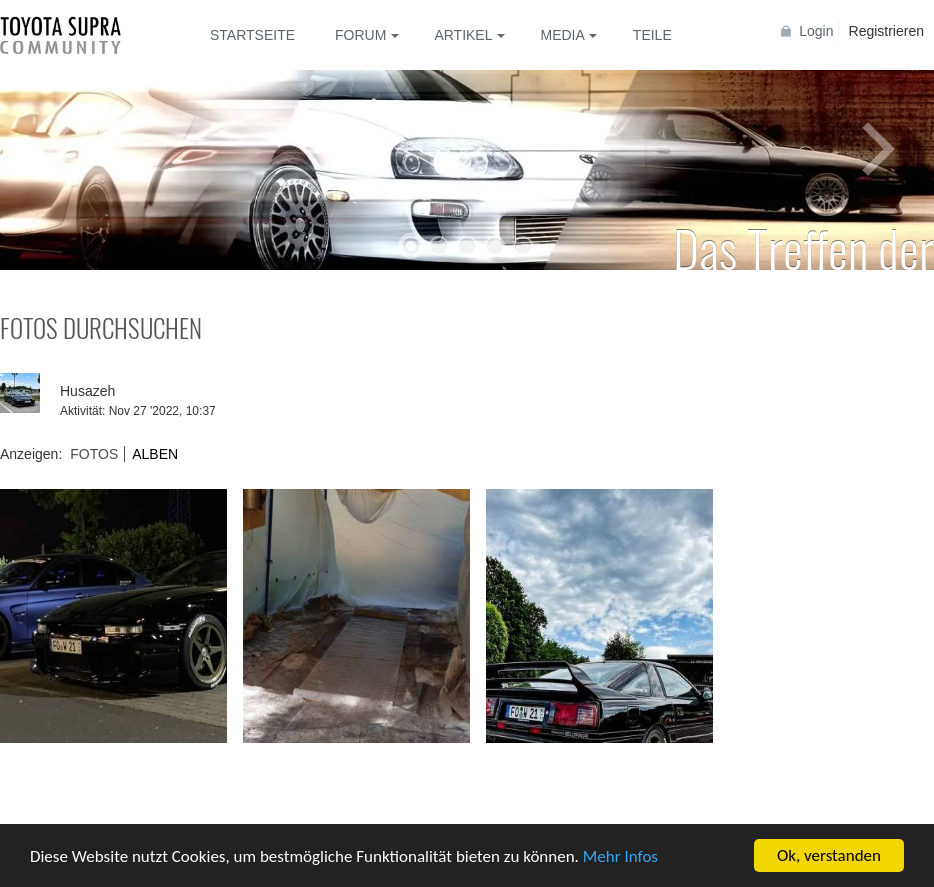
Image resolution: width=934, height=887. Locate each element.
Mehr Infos (620, 857)
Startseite (252, 35)
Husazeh (87, 391)
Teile (652, 35)
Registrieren (886, 31)
